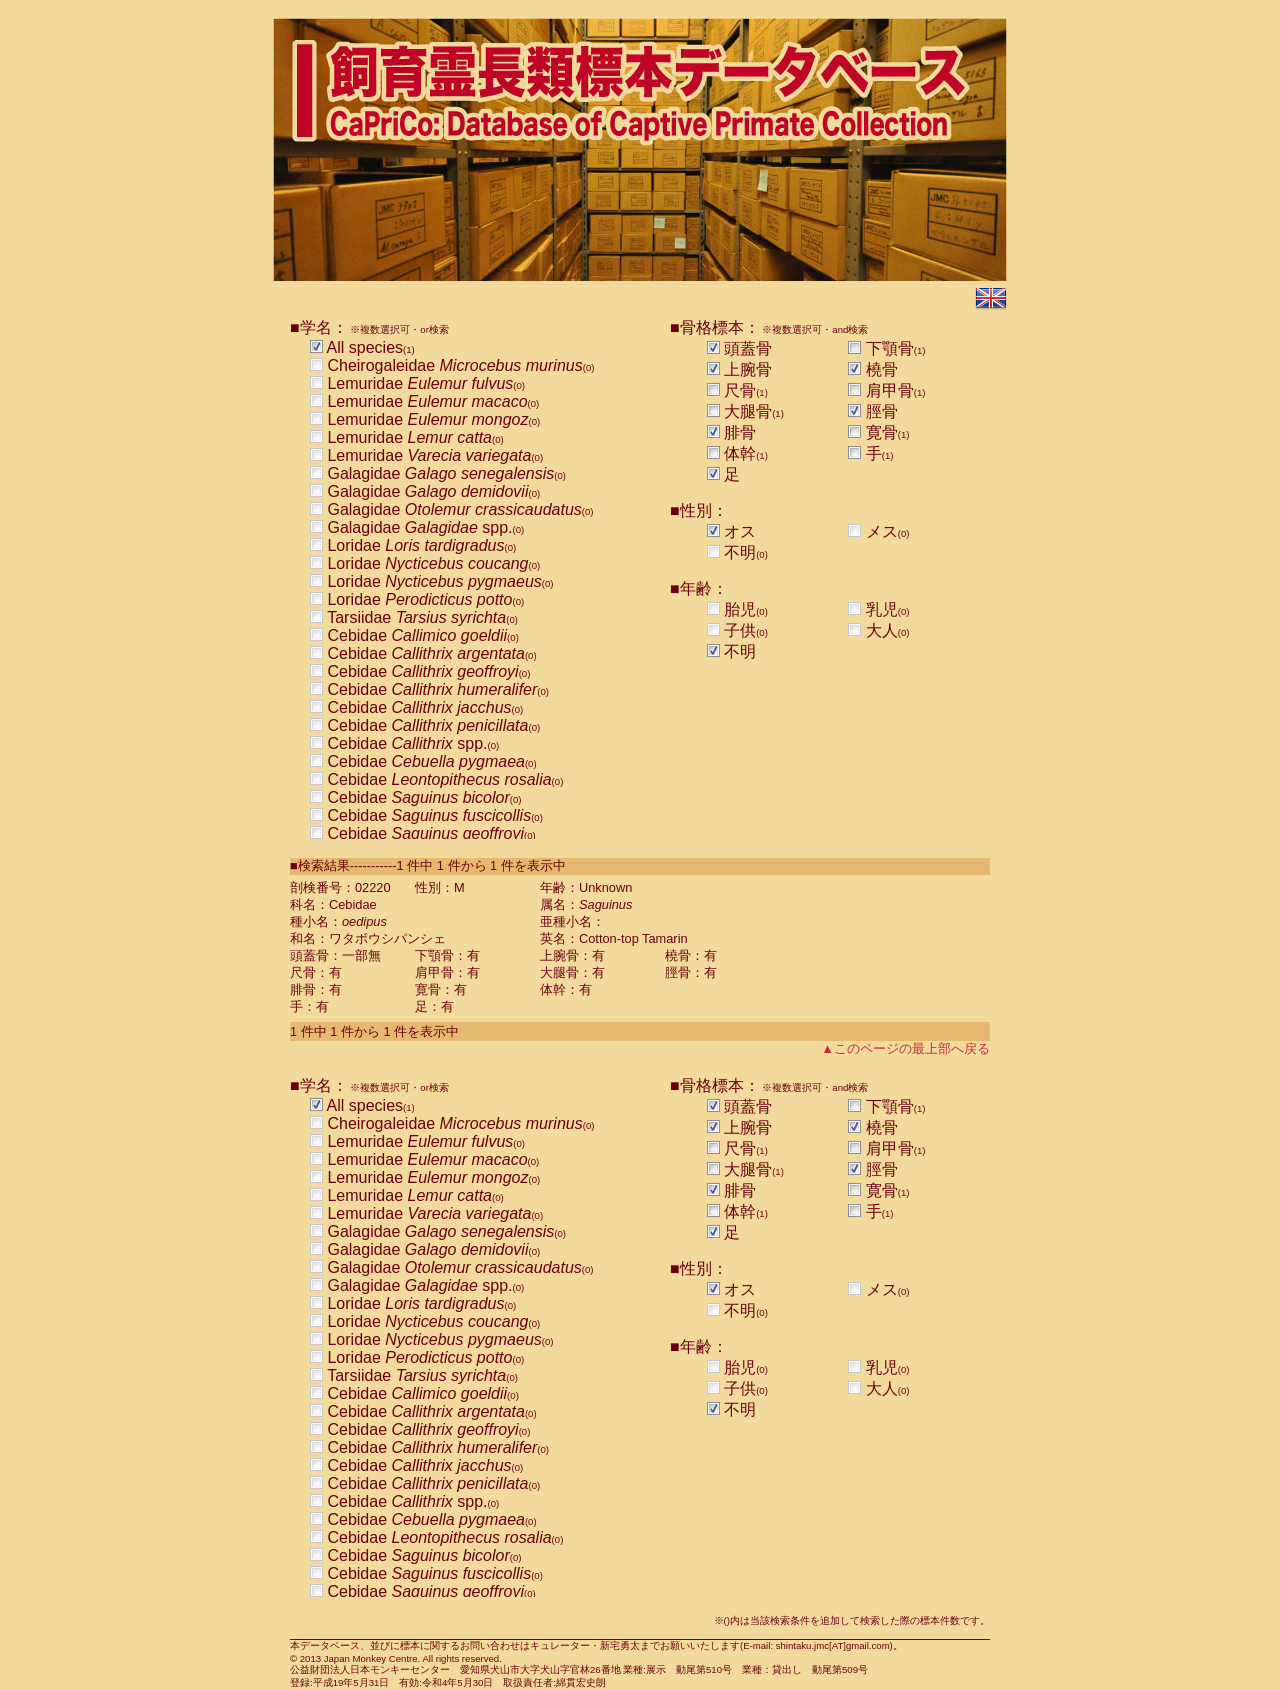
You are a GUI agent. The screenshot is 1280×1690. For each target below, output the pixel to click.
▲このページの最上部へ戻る (905, 1048)
